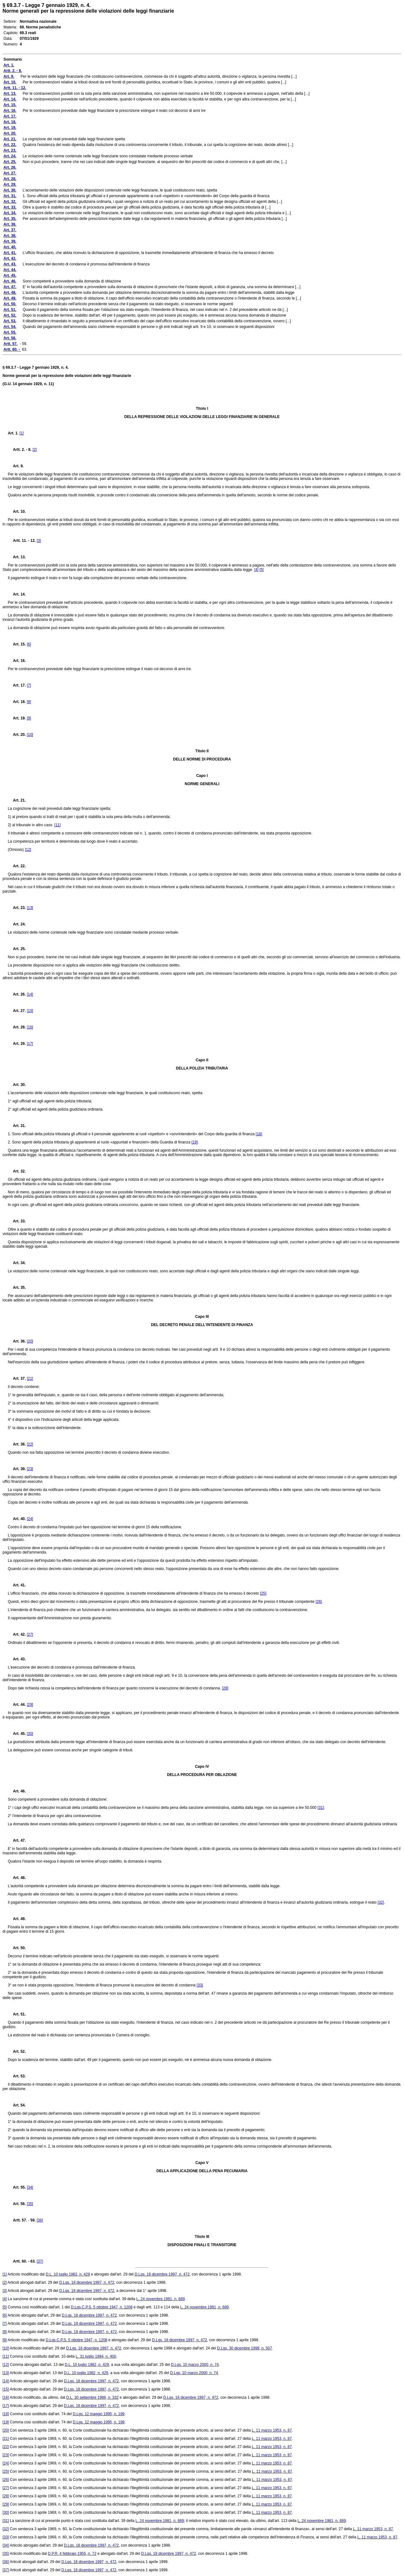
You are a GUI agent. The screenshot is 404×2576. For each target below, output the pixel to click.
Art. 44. (17, 1704)
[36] (40, 2220)
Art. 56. (17, 2204)
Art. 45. (17, 1733)
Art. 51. (17, 2014)
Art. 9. (16, 466)
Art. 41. (17, 1585)
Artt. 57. (17, 2220)
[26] (319, 1601)
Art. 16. (17, 660)
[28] (225, 1688)
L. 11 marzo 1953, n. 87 (272, 2430)
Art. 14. (17, 594)
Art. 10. (17, 511)
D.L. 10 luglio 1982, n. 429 (68, 2274)
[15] (30, 1011)
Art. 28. (17, 1027)
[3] (39, 540)
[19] (194, 1142)
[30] (30, 1733)
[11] (57, 825)
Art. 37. (17, 1378)
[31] (321, 1807)
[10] (30, 734)
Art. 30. (17, 1084)
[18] (259, 1134)
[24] (30, 1519)
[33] (200, 1985)
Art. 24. (17, 924)
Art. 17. (17, 685)
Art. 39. (17, 1469)
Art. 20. (17, 734)
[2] (35, 449)
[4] (256, 569)
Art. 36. (17, 1341)
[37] (40, 2261)
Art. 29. (17, 1043)
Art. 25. (17, 949)
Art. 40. (17, 1519)
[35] (30, 2204)
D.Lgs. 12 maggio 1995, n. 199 (98, 2414)
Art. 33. (17, 1221)
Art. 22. (17, 866)
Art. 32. (17, 1171)
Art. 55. (17, 2187)
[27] (30, 1634)
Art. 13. (17, 557)
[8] (29, 702)
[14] (30, 994)
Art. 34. (17, 1263)
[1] (22, 433)
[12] (28, 849)
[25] (263, 1593)
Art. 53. (17, 2076)
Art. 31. (17, 1126)
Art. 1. (13, 433)
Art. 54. (17, 2105)
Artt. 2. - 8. (20, 449)
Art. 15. (17, 644)
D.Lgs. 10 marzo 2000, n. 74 (195, 2364)
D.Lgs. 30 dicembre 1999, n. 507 (244, 2348)
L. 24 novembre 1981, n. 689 (160, 2299)
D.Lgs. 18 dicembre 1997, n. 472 (162, 2274)
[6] (29, 644)
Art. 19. (17, 718)
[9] (29, 718)
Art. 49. (17, 1919)
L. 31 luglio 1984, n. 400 (96, 2356)
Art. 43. (17, 1659)
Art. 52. (17, 2051)
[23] (30, 1469)
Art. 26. (17, 994)
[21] (30, 1378)
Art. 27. (17, 1011)
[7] (29, 685)
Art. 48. (17, 1878)
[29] (30, 1704)
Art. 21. (17, 800)
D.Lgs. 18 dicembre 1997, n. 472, (87, 2290)
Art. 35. (17, 1287)
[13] (30, 908)
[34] (30, 2187)
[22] (30, 1444)
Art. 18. (17, 702)
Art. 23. (17, 908)
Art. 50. (17, 1948)
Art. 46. (17, 1791)
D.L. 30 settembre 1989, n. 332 (92, 2397)
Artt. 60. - (19, 2261)
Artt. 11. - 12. (22, 540)
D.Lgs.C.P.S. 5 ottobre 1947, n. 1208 (101, 2307)
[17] (30, 1043)
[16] (30, 1027)
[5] (261, 569)
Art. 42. (17, 1634)
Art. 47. (17, 1840)
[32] (380, 1902)
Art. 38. (17, 1444)
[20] (30, 1341)
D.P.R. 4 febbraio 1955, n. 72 (72, 2553)
